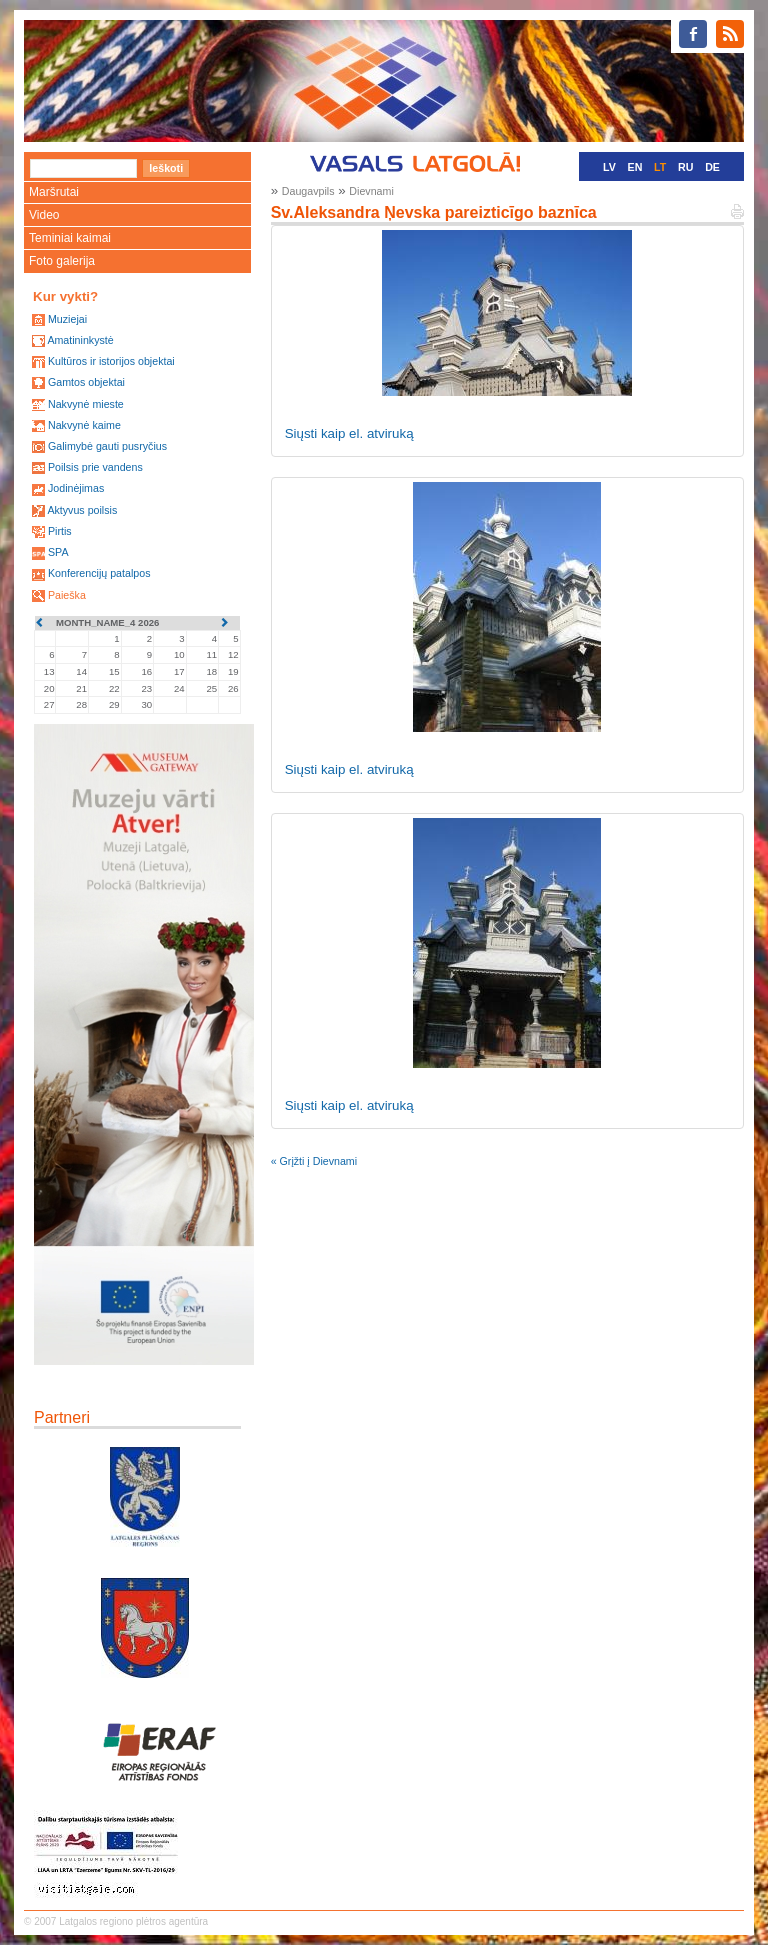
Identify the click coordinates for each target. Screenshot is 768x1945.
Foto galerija (62, 261)
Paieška (67, 595)
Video (44, 215)
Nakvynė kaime (84, 425)
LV (609, 167)
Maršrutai (54, 192)
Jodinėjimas (76, 488)
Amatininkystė (80, 340)
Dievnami (371, 191)
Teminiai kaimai (70, 238)
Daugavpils (308, 191)
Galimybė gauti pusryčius (107, 446)
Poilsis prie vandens (95, 467)
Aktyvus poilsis (82, 510)
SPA (58, 552)
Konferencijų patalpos (99, 573)
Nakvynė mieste (86, 404)
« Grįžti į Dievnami (314, 1161)
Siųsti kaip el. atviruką (349, 433)
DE (712, 167)
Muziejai (67, 319)
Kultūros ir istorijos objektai (111, 361)
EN (635, 167)
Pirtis (60, 531)
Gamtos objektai (86, 382)
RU (685, 167)
